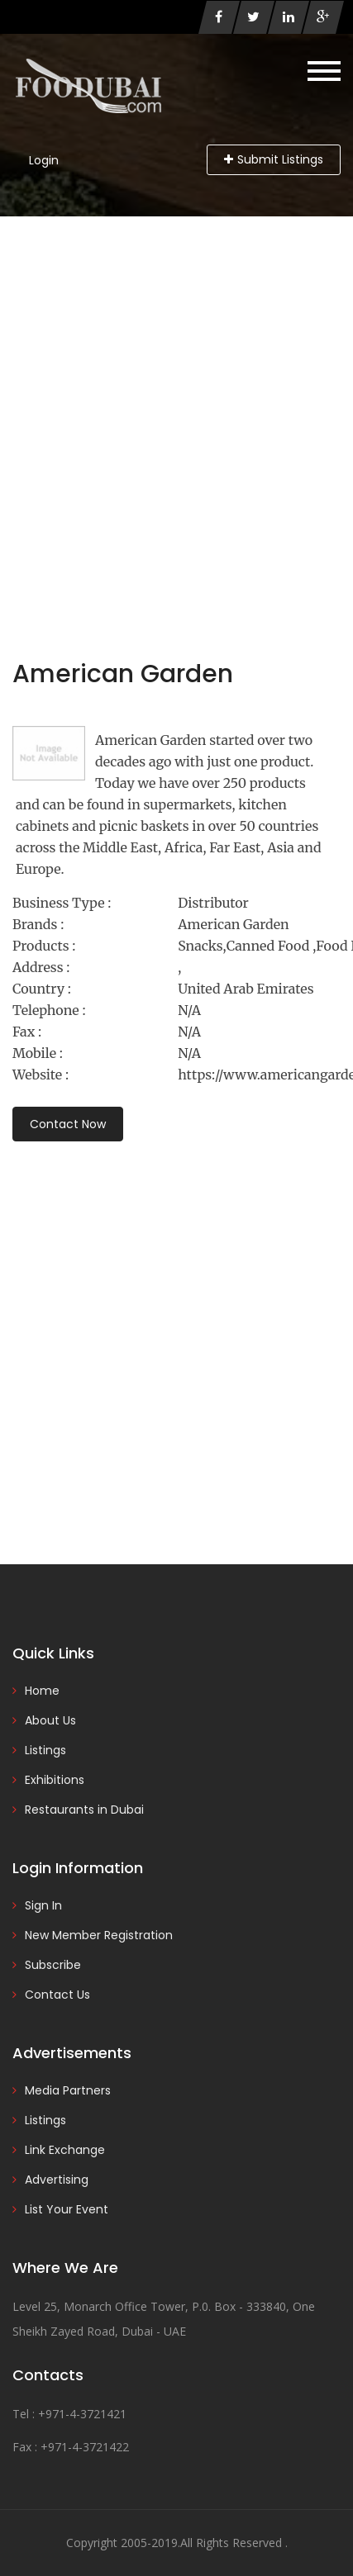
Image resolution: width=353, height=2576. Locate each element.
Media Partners (68, 2090)
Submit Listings (273, 159)
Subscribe (53, 1965)
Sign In (43, 1905)
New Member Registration (99, 1935)
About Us (50, 1720)
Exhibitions (54, 1780)
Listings (45, 1750)
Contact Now (68, 1124)
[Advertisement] (176, 401)
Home (42, 1690)
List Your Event (66, 2209)
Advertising (56, 2179)
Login (44, 160)
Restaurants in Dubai (84, 1809)
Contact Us (57, 1994)
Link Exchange (65, 2150)
